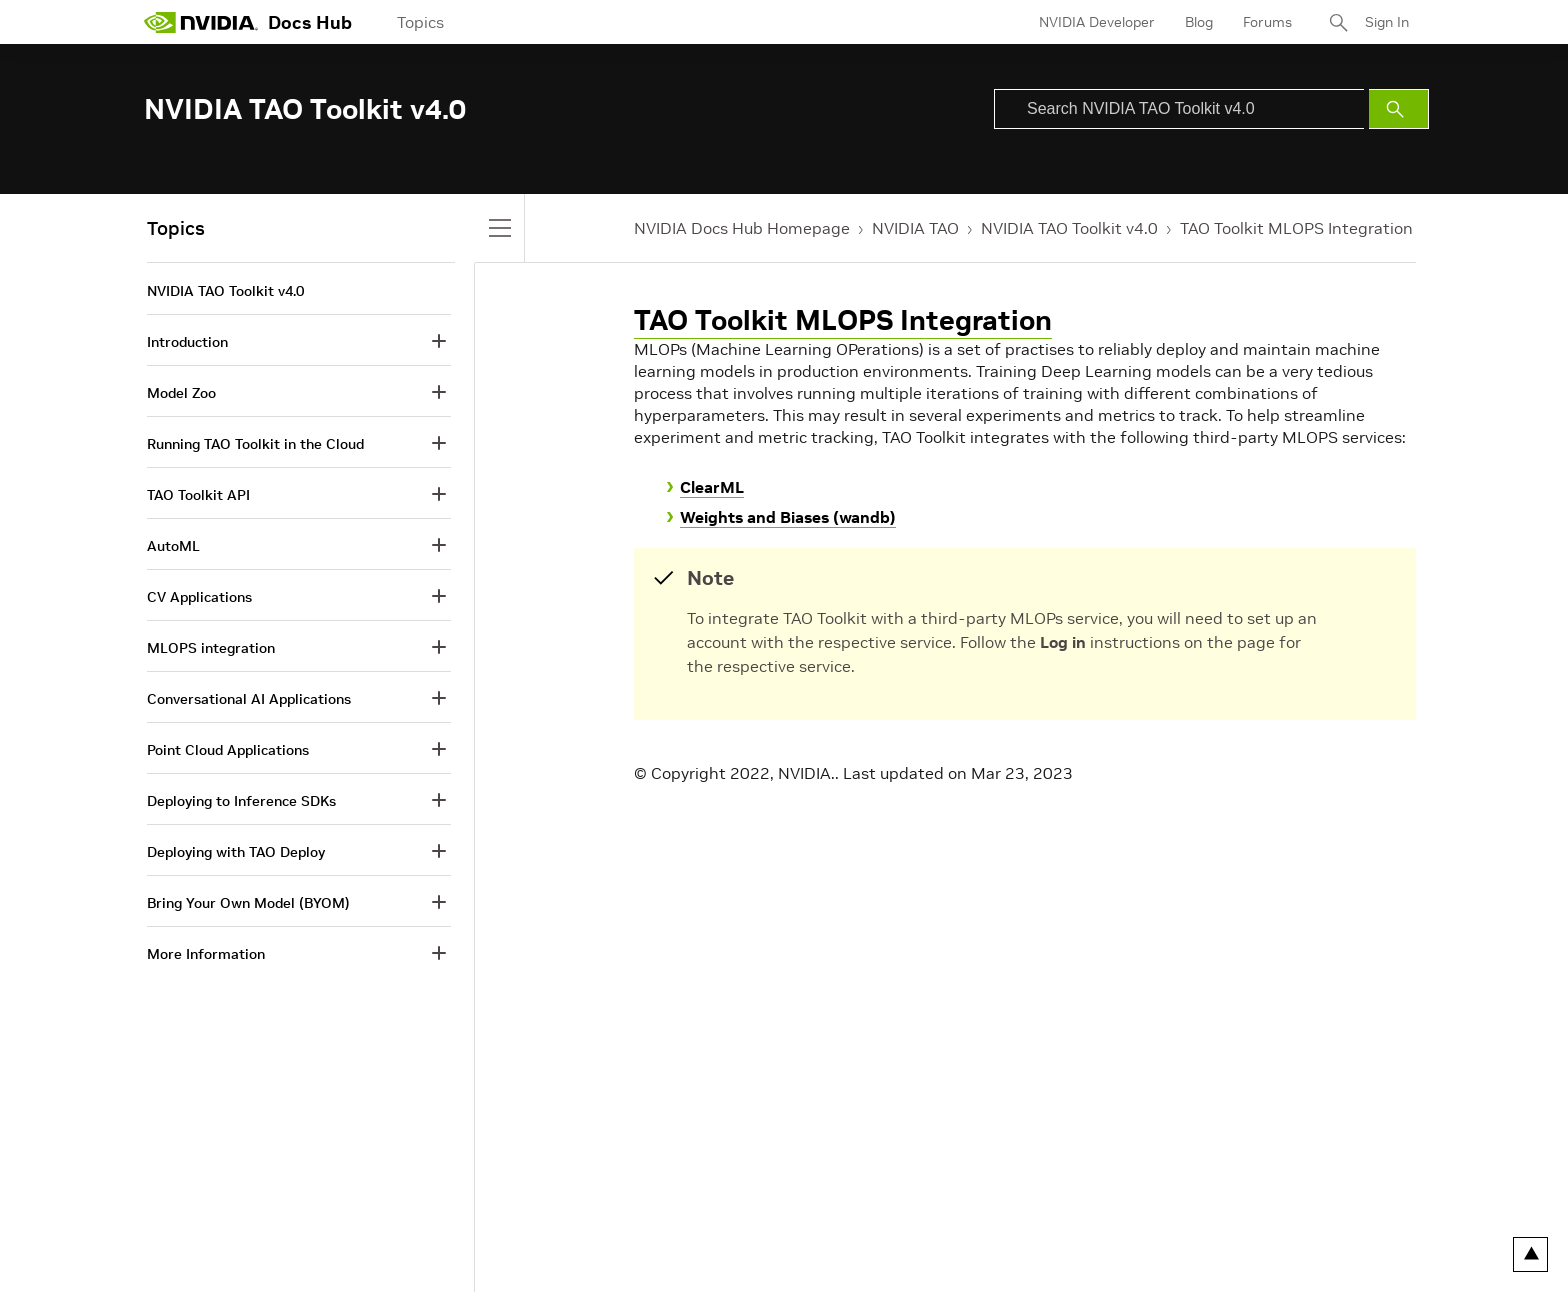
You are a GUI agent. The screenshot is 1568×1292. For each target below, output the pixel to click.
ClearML (712, 487)
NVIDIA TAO (915, 228)
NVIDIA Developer (1097, 22)
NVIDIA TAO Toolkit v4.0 (1069, 228)
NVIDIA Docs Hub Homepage (742, 228)
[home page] (201, 22)
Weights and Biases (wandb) (788, 517)
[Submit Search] (1399, 109)
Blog (1199, 22)
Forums (1267, 22)
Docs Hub (310, 22)
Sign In (1387, 22)
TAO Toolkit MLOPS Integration (1296, 228)
